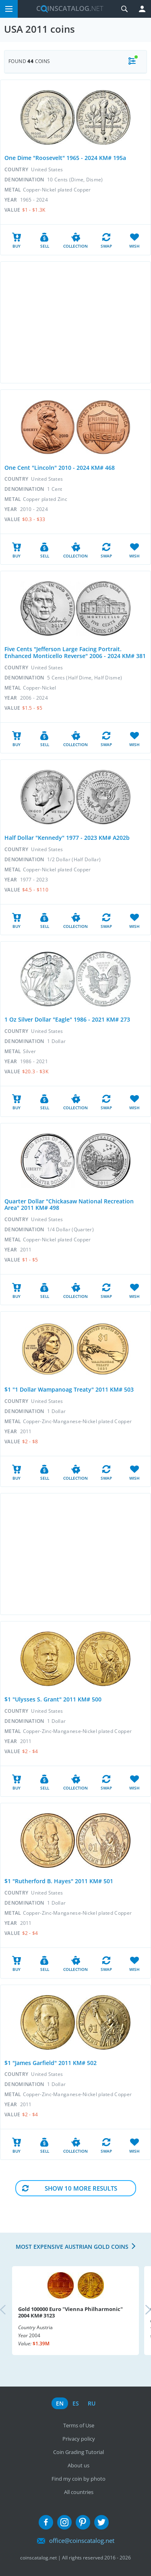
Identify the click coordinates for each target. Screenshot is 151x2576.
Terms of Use (78, 2425)
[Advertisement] (75, 322)
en (60, 2403)
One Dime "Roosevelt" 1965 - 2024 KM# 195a (65, 158)
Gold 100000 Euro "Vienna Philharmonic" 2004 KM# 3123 (70, 2312)
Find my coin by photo (78, 2478)
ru (91, 2403)
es (75, 2403)
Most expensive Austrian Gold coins (72, 2246)
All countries (78, 2492)
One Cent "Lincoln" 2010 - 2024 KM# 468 (59, 467)
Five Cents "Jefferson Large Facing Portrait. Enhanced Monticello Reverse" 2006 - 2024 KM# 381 (75, 652)
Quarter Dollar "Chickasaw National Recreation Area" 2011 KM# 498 (69, 1204)
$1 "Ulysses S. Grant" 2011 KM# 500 (52, 1699)
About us (78, 2465)
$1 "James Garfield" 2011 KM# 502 (50, 2063)
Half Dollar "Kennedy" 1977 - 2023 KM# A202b (67, 837)
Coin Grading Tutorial (78, 2452)
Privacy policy (78, 2438)
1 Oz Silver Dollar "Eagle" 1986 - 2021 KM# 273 (67, 1019)
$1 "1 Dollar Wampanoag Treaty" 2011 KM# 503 (69, 1389)
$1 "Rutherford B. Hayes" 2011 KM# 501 (58, 1881)
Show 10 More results (81, 2188)
